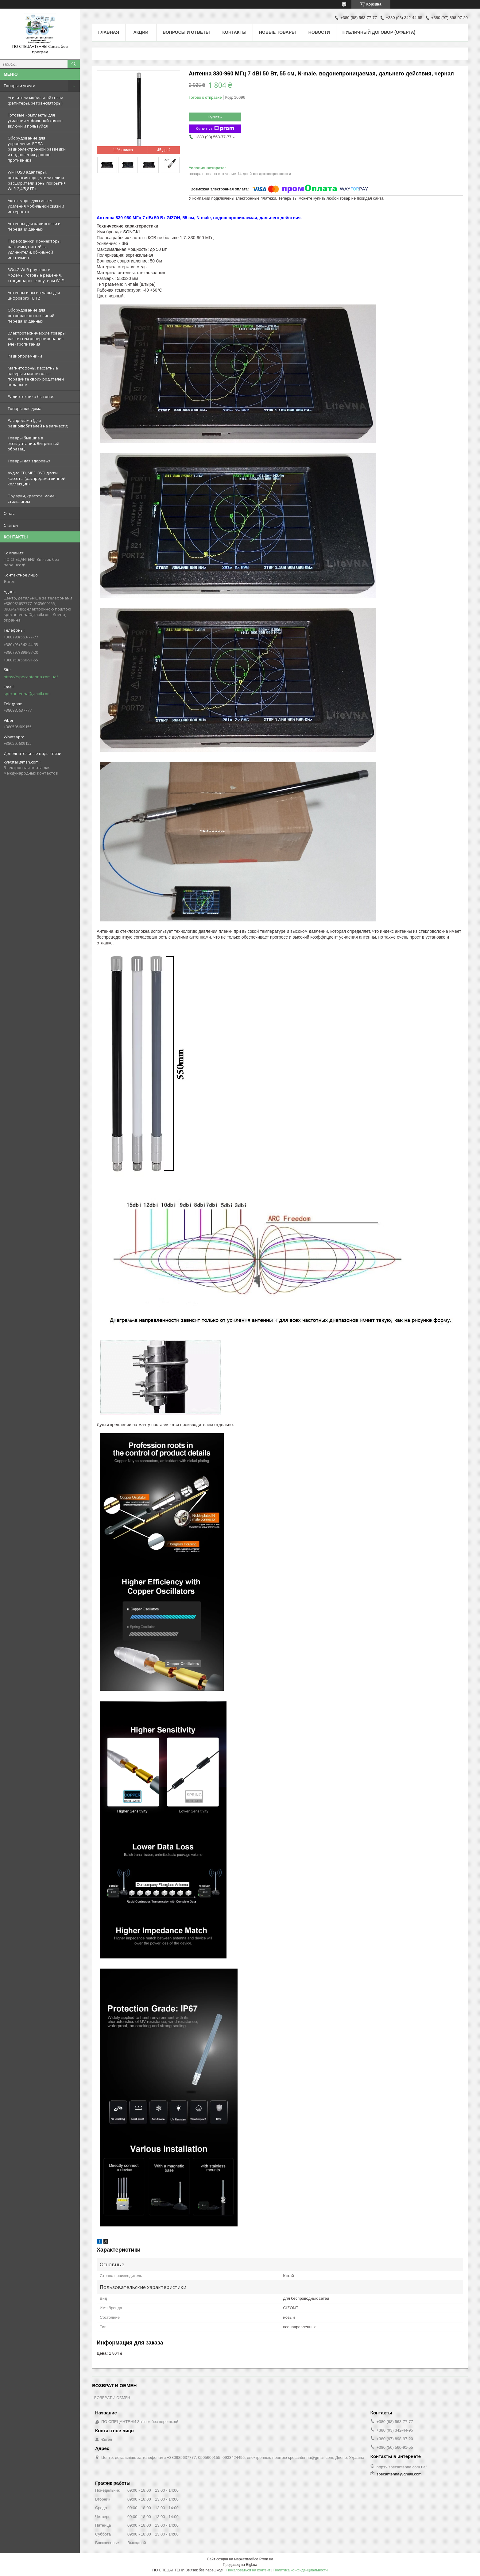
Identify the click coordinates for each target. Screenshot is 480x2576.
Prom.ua (266, 2559)
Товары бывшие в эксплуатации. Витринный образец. (33, 443)
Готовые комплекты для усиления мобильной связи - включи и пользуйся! (35, 120)
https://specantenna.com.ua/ (31, 676)
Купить (215, 117)
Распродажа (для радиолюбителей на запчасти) (38, 423)
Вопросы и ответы (186, 32)
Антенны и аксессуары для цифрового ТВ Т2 (34, 295)
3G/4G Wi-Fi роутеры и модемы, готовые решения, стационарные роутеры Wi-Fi (36, 275)
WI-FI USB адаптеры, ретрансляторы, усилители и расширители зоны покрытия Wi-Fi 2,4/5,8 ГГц (37, 180)
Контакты (234, 32)
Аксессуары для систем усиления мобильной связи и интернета (36, 206)
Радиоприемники (25, 356)
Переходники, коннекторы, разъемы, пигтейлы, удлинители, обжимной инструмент (34, 249)
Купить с (215, 129)
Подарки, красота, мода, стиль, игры (32, 498)
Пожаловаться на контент (248, 2570)
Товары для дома (24, 408)
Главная (108, 32)
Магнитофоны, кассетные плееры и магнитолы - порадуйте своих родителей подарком (36, 376)
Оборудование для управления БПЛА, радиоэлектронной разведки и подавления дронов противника (37, 149)
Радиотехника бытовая (31, 396)
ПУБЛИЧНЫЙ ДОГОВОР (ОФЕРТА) (379, 32)
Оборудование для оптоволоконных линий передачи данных (31, 315)
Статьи (11, 525)
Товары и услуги (19, 85)
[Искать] (74, 64)
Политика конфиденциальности (300, 2570)
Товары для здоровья (29, 461)
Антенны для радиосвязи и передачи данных (34, 226)
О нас (9, 513)
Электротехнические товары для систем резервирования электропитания (37, 338)
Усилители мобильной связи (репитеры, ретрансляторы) (35, 100)
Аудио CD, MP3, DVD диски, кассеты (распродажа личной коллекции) (36, 478)
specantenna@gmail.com (27, 693)
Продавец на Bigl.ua (240, 2565)
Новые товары (277, 32)
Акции (140, 32)
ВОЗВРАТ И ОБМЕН (112, 2397)
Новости (319, 32)
